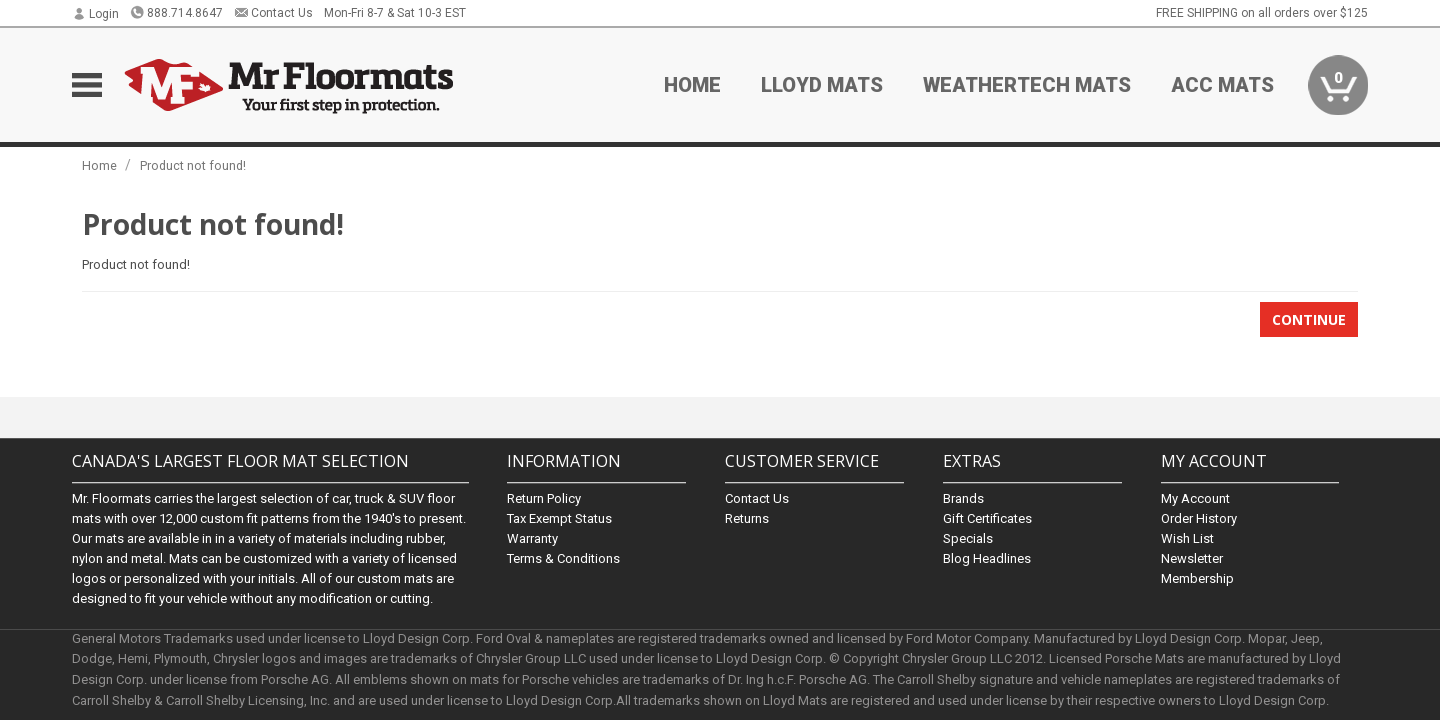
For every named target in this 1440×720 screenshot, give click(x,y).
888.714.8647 (176, 13)
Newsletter (1192, 558)
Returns (747, 518)
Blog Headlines (987, 558)
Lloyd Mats (822, 85)
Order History (1199, 518)
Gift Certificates (987, 518)
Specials (968, 538)
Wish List (1187, 538)
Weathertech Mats (1027, 85)
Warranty (532, 538)
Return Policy (544, 498)
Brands (963, 498)
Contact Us (273, 13)
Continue (1309, 319)
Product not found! (193, 165)
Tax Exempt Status (559, 518)
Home (692, 85)
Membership (1197, 578)
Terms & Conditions (563, 558)
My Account (1195, 498)
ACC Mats (1222, 85)
